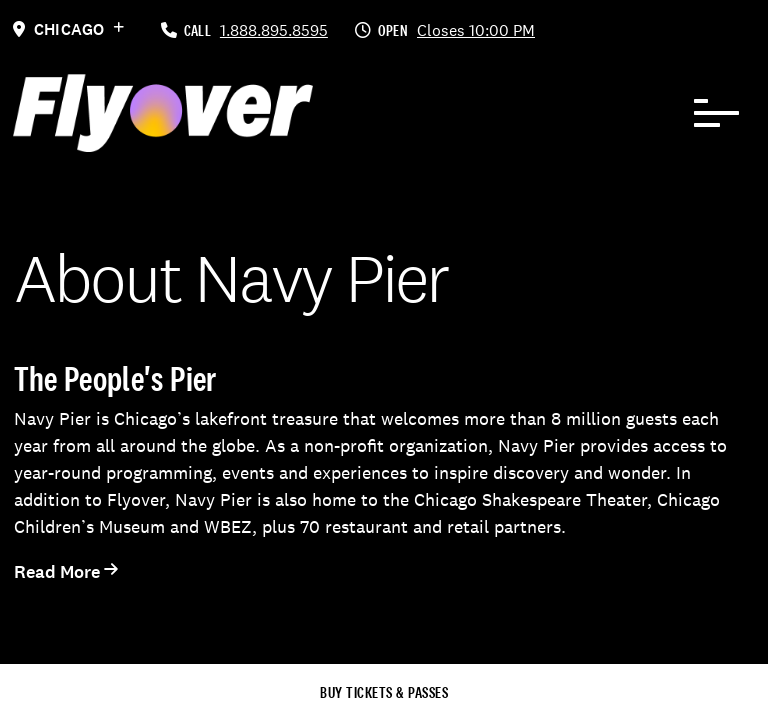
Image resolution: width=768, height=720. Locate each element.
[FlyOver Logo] (163, 113)
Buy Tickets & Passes (384, 692)
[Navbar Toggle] (717, 112)
